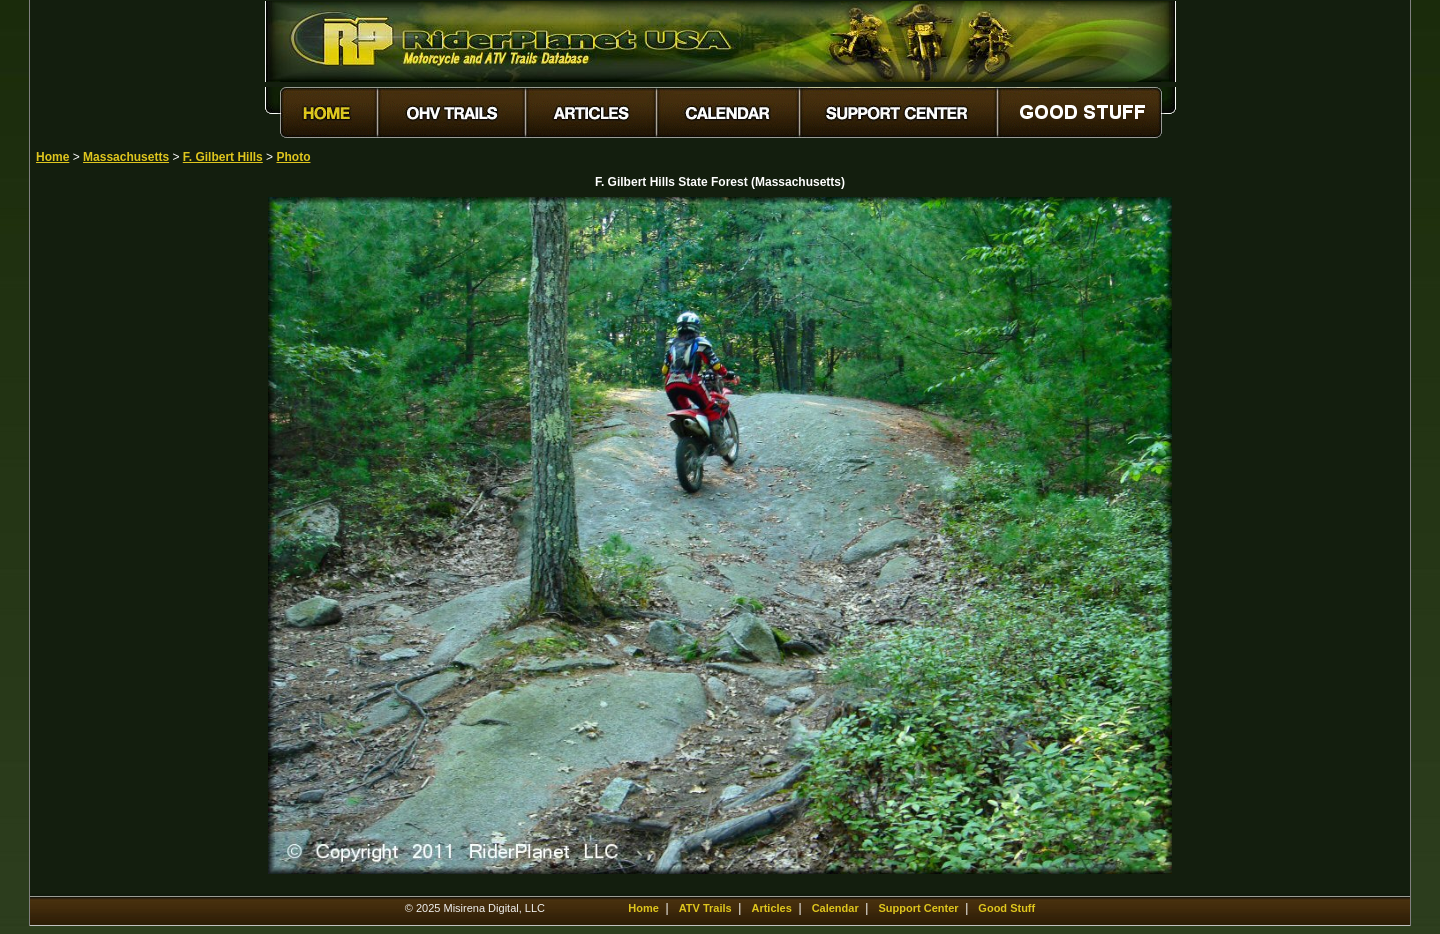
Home (52, 157)
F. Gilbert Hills (223, 157)
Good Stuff (1006, 908)
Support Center (919, 908)
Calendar (835, 908)
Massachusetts (126, 157)
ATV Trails (705, 908)
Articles (771, 908)
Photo (293, 157)
